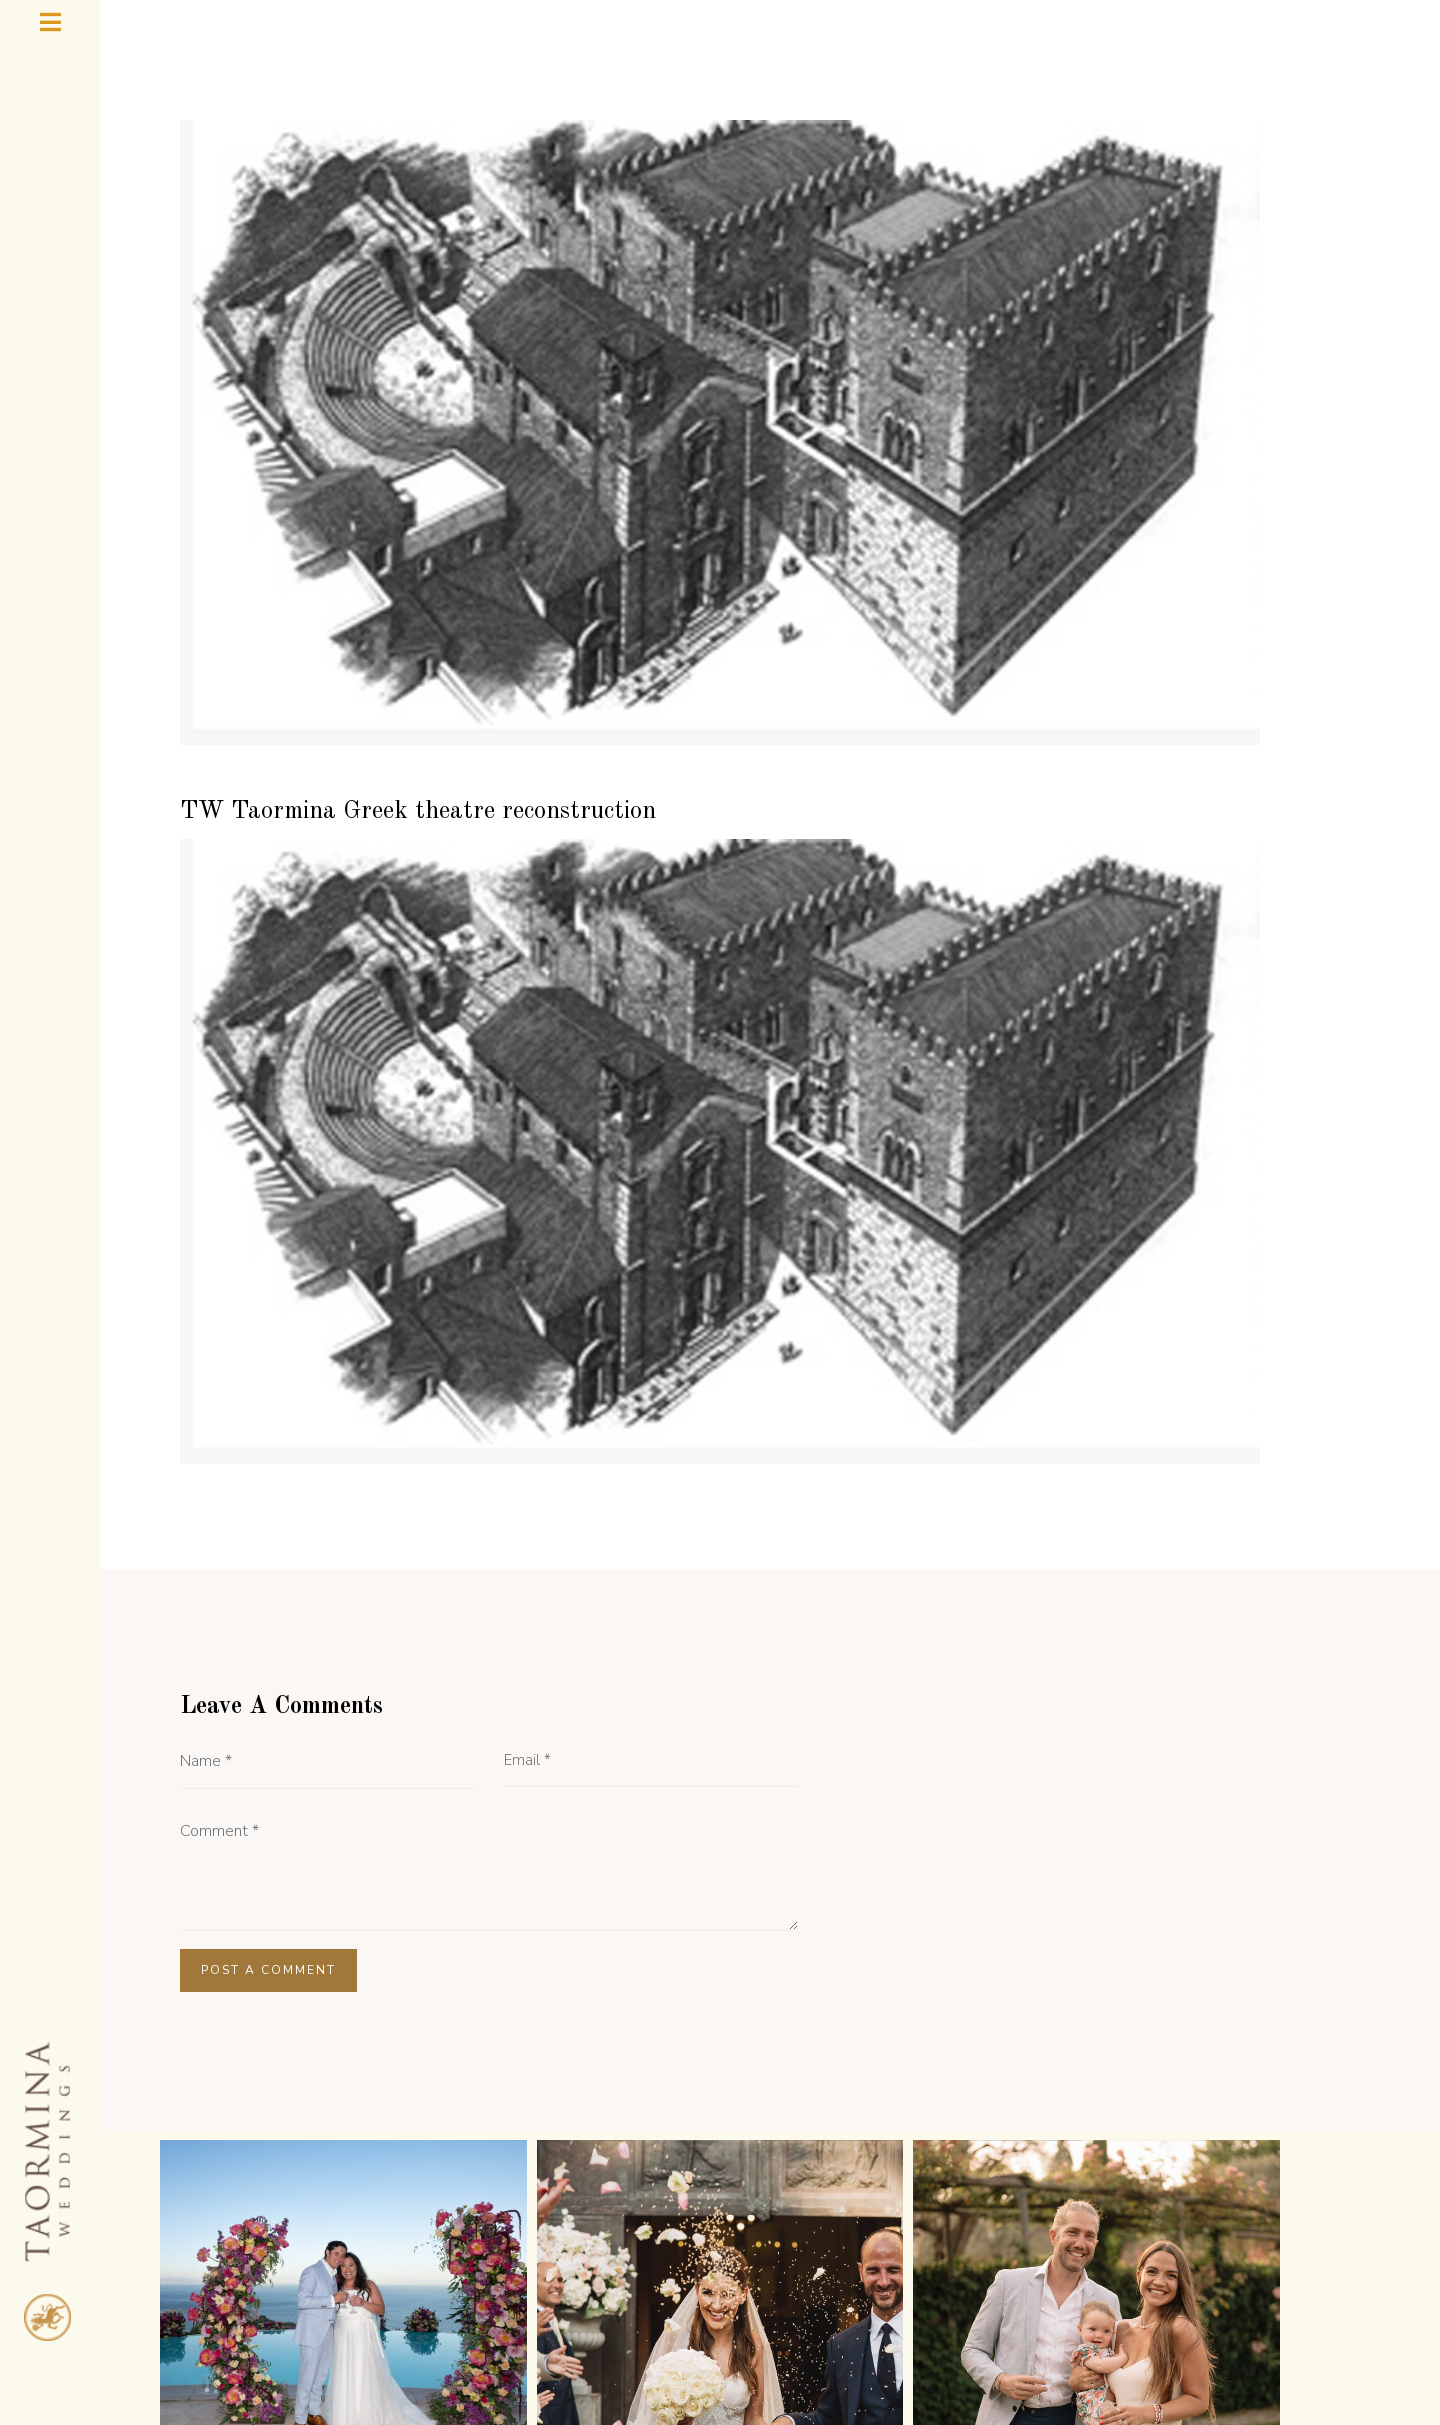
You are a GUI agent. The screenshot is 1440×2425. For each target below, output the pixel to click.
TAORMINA (955, 2282)
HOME (344, 2282)
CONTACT (1083, 2282)
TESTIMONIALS (560, 2282)
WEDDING (816, 2282)
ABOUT (434, 2282)
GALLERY (693, 2282)
